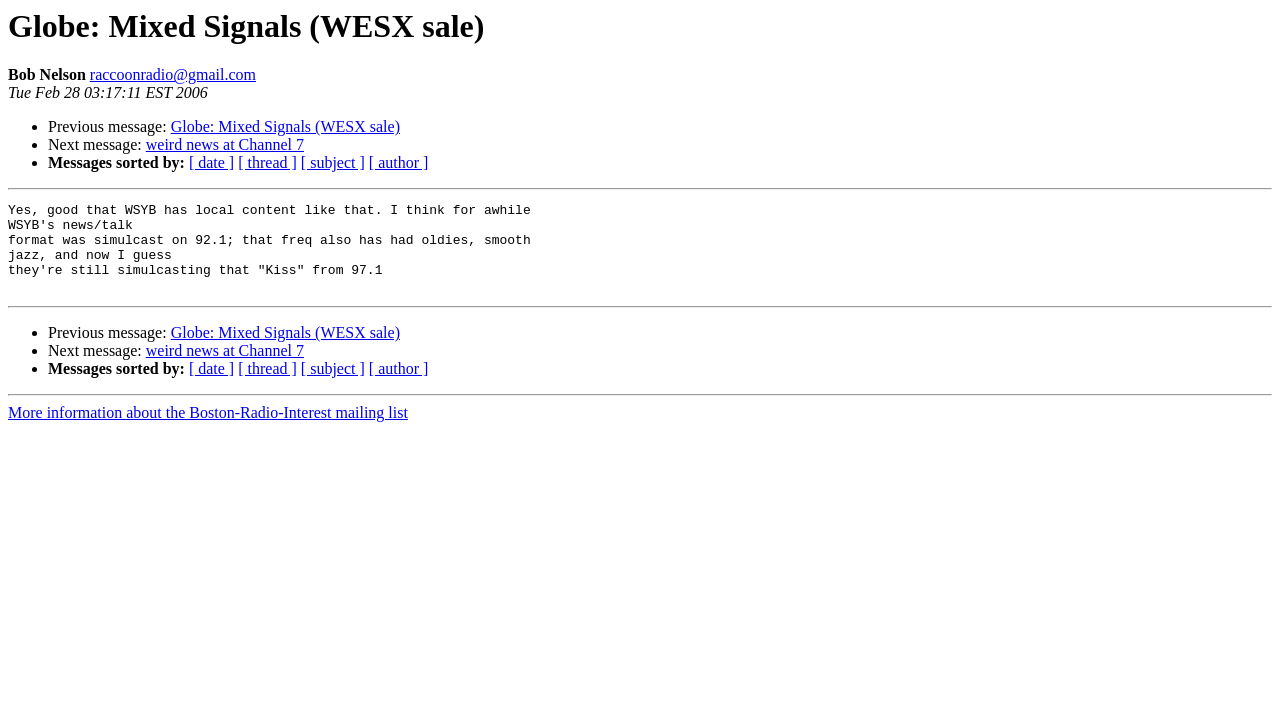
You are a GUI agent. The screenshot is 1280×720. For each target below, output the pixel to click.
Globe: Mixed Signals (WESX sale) (285, 126)
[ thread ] (267, 162)
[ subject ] (333, 162)
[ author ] (399, 162)
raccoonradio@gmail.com (173, 74)
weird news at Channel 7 (225, 144)
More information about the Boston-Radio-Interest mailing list (208, 430)
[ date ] (211, 162)
